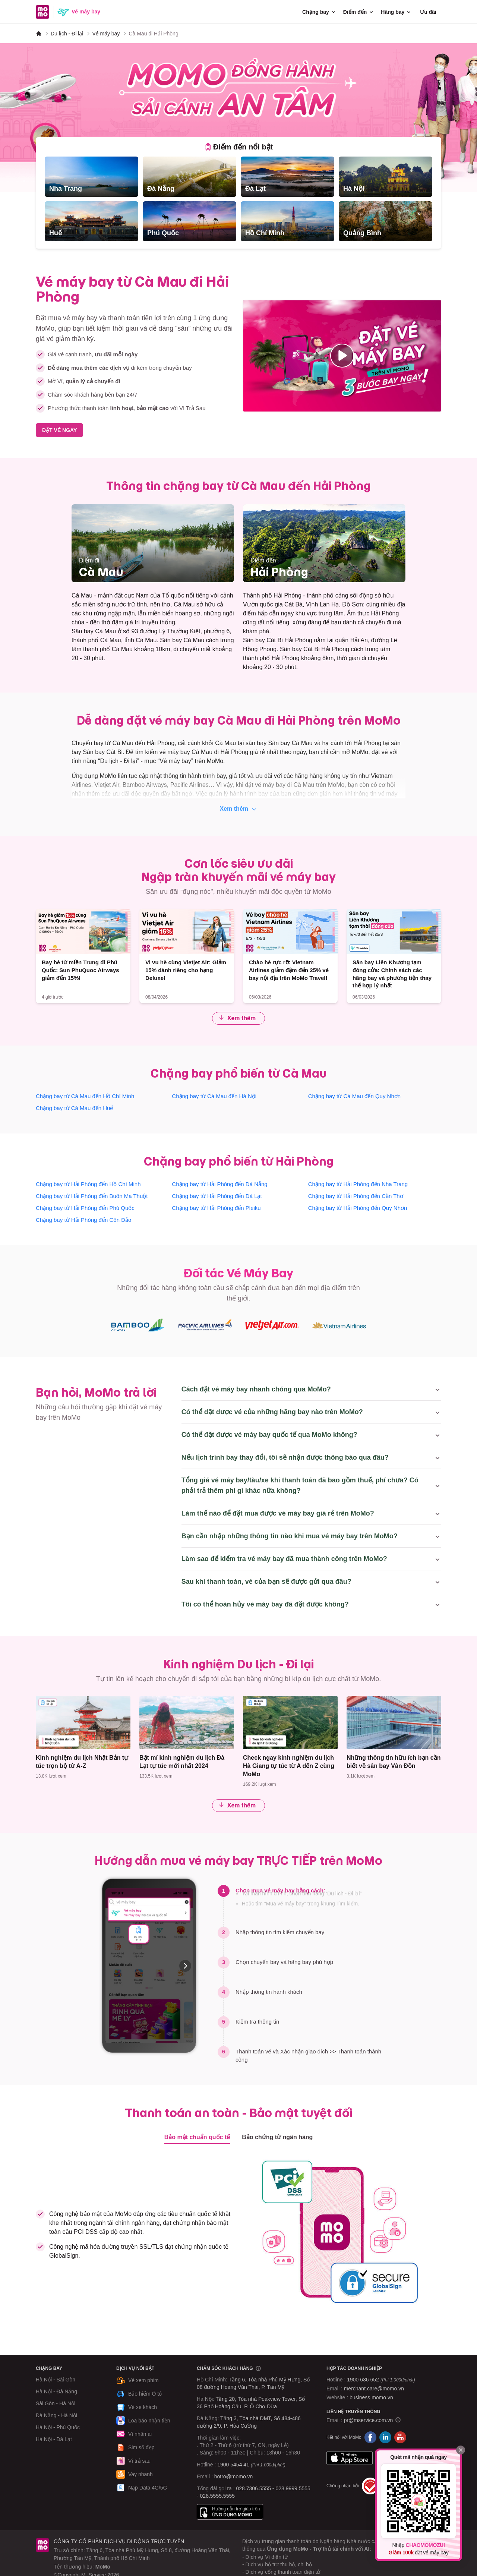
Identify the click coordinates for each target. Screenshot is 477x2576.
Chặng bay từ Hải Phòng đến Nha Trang (358, 1184)
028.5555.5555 (217, 2496)
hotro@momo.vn (233, 2476)
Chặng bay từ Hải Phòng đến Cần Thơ (355, 1196)
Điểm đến (358, 12)
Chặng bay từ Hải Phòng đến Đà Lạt (217, 1196)
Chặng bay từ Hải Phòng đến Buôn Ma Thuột (92, 1196)
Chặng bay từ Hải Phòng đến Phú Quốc (85, 1208)
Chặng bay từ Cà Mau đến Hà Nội (214, 1096)
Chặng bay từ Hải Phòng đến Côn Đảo (83, 1220)
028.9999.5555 (292, 2488)
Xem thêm (239, 808)
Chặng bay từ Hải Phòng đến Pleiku (216, 1208)
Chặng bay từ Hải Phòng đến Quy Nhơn (357, 1208)
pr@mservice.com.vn (368, 2420)
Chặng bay (319, 12)
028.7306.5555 (253, 2488)
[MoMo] (39, 34)
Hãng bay (396, 12)
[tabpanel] (238, 199)
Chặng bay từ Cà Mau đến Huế (74, 1108)
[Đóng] (460, 2450)
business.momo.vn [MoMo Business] (371, 2397)
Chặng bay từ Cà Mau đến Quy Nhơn (354, 1096)
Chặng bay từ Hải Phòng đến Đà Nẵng (219, 1184)
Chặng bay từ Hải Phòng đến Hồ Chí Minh (88, 1184)
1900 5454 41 (233, 2465)
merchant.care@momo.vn (374, 2388)
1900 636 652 (381, 2380)
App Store (349, 2458)
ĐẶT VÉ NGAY (59, 430)
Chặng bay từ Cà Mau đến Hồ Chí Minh (85, 1096)
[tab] (239, 147)
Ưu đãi (428, 12)
